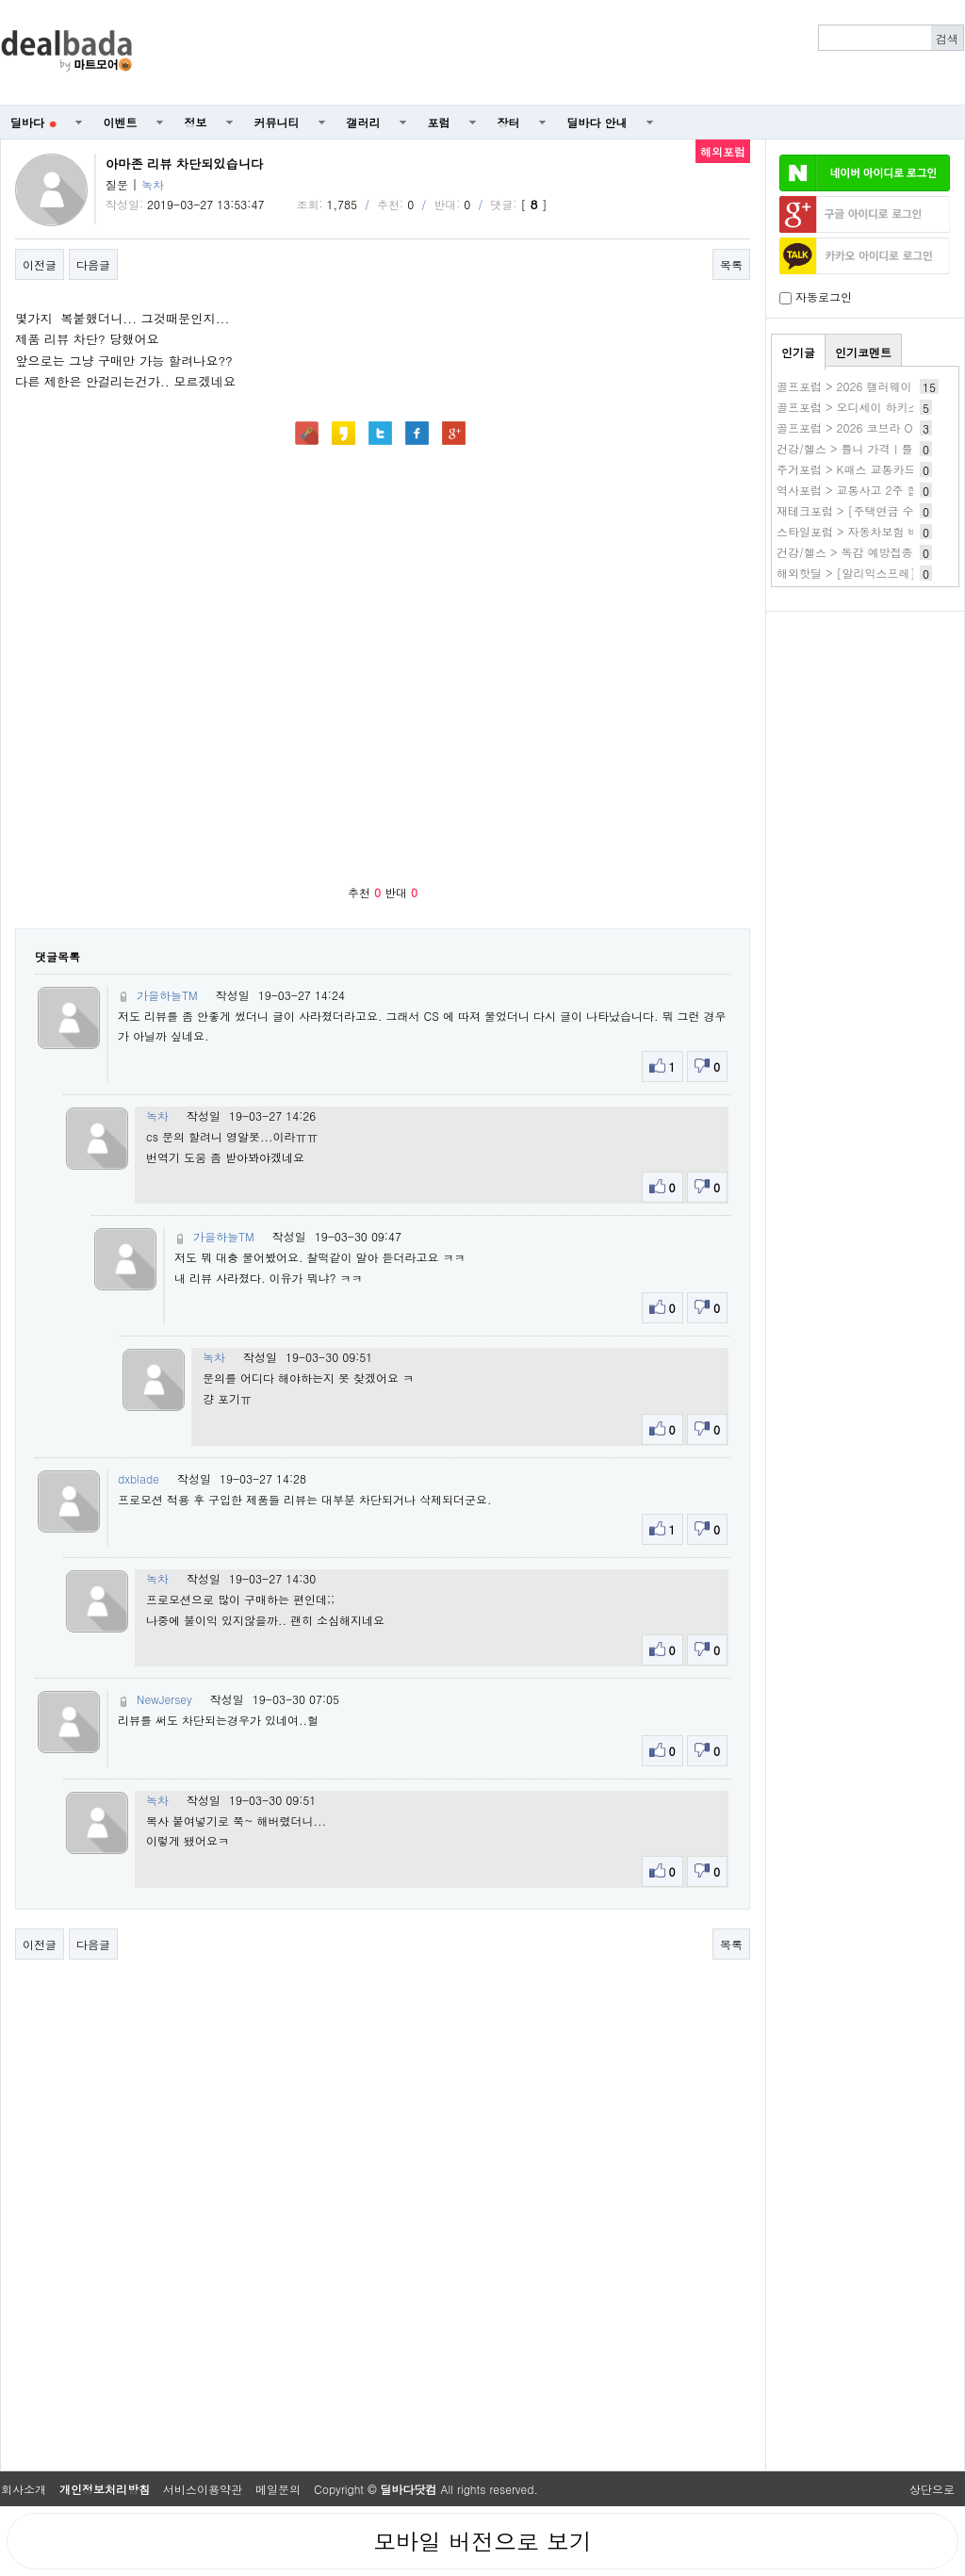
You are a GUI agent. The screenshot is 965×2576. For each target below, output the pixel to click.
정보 (196, 122)
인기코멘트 (863, 352)
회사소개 (23, 2489)
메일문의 (278, 2489)
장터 (509, 122)
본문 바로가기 (0, 0)
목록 (731, 264)
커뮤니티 (277, 122)
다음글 (93, 264)
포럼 (439, 122)
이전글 (40, 264)
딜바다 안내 (597, 122)
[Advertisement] (865, 722)
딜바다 (33, 122)
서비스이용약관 (202, 2489)
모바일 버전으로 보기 (482, 2541)
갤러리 (364, 122)
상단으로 (932, 2489)
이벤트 (121, 122)
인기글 (798, 352)
